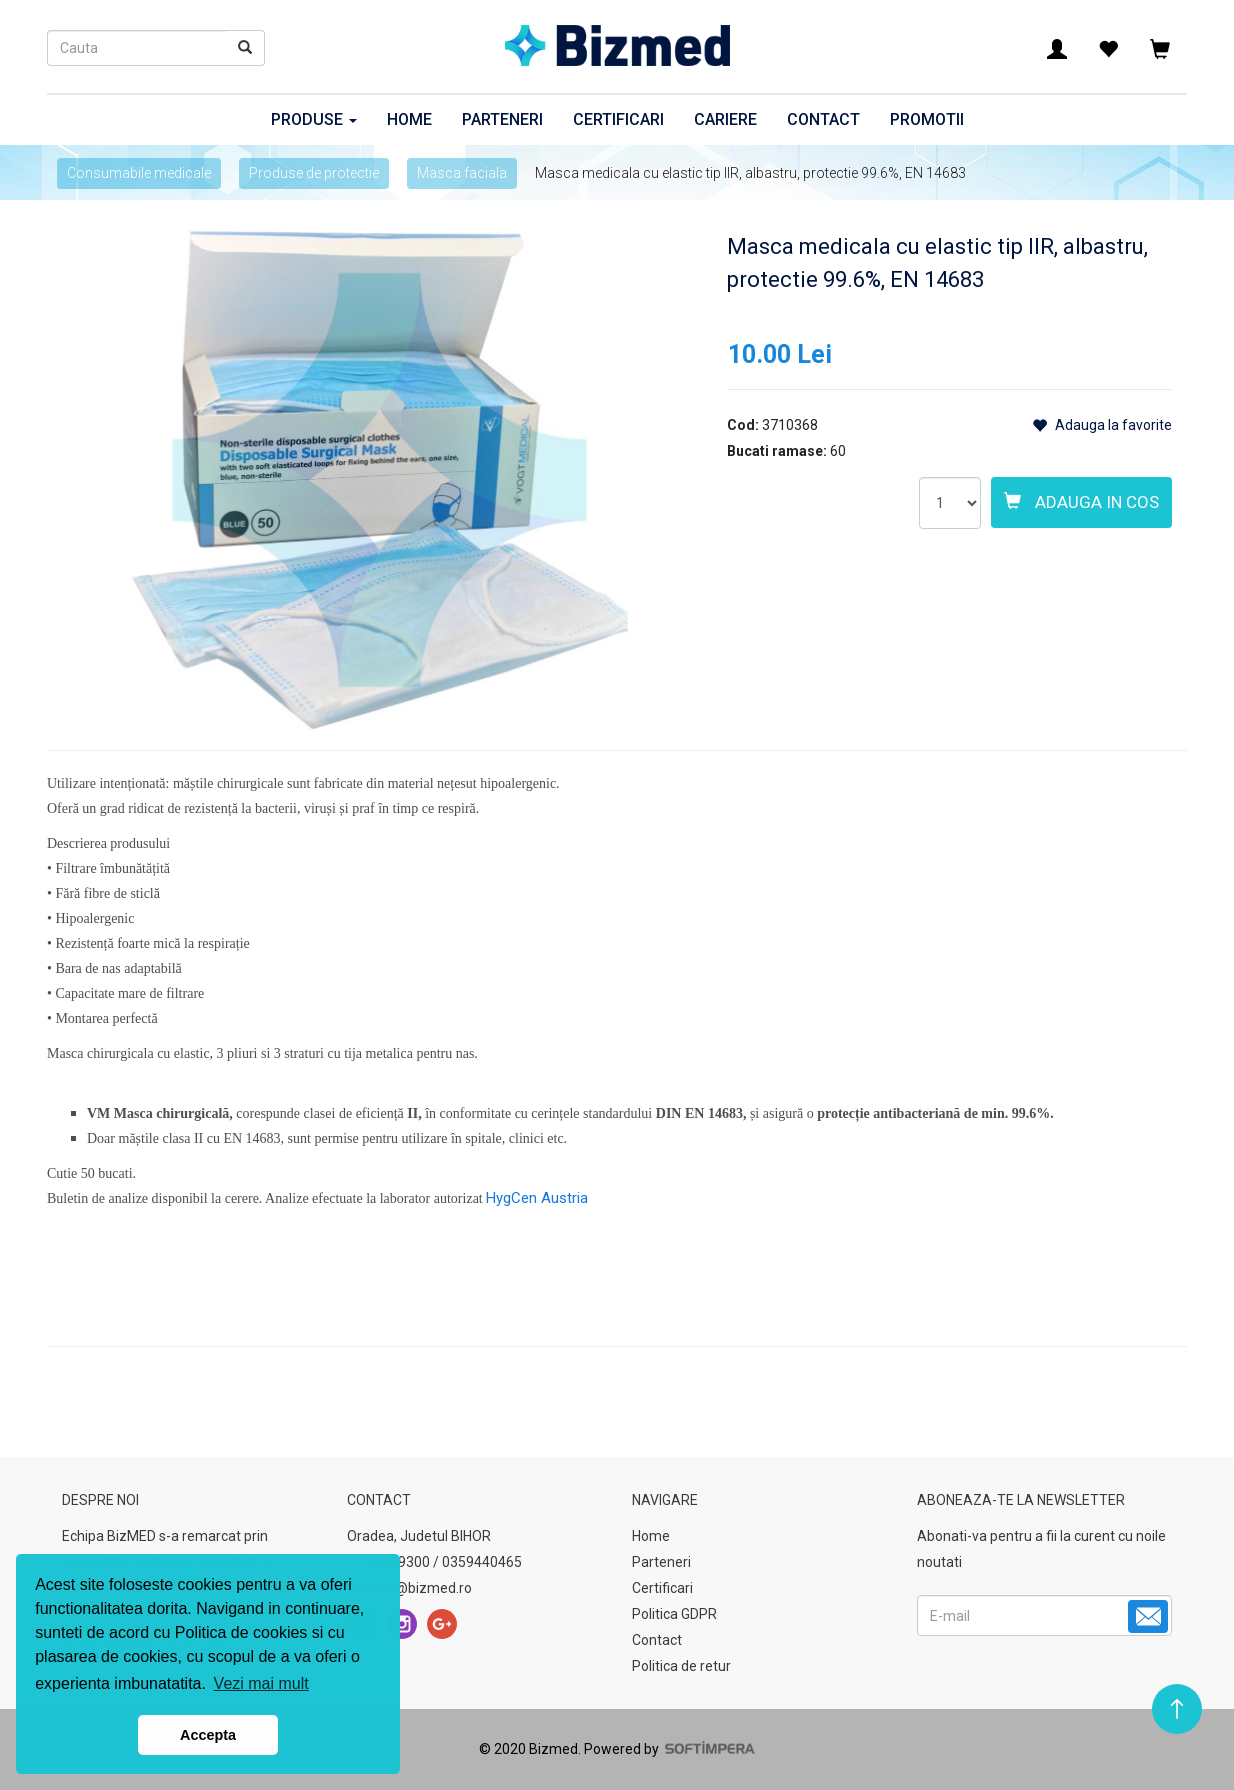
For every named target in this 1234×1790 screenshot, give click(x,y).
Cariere (725, 119)
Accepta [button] (208, 1735)
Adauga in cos (1081, 502)
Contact (823, 119)
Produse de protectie (314, 173)
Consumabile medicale (139, 173)
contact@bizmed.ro (409, 1588)
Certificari (618, 119)
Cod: (743, 425)
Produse (314, 119)
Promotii (927, 119)
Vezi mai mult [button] (261, 1683)
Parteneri (502, 119)
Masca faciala (462, 173)
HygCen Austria (537, 1198)
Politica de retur (681, 1666)
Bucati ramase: (777, 451)
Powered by (668, 1749)
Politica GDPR (674, 1614)
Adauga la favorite (1102, 425)
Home (409, 119)
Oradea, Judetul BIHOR (419, 1536)
